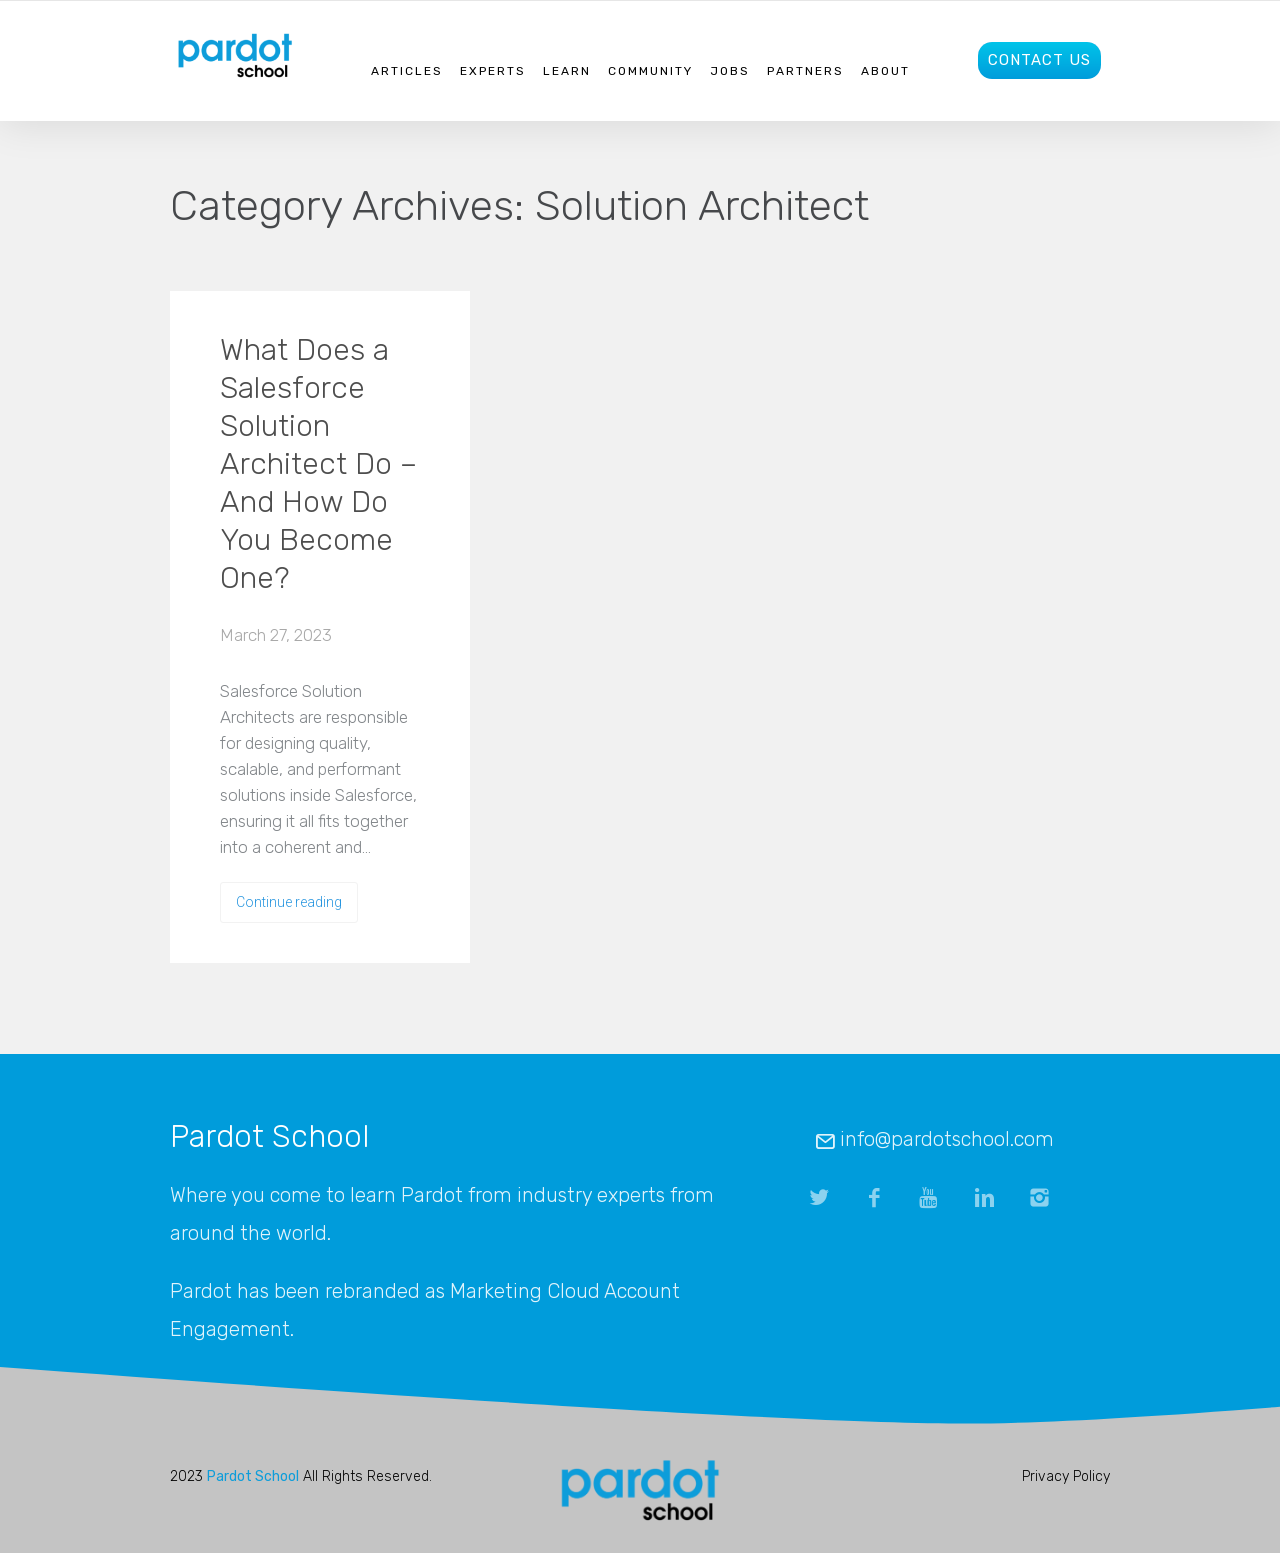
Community (650, 71)
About (885, 71)
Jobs (730, 71)
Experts (493, 71)
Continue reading (289, 902)
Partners (805, 71)
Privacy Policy (1066, 1476)
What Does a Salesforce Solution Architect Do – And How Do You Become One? (318, 464)
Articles (407, 71)
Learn (567, 71)
